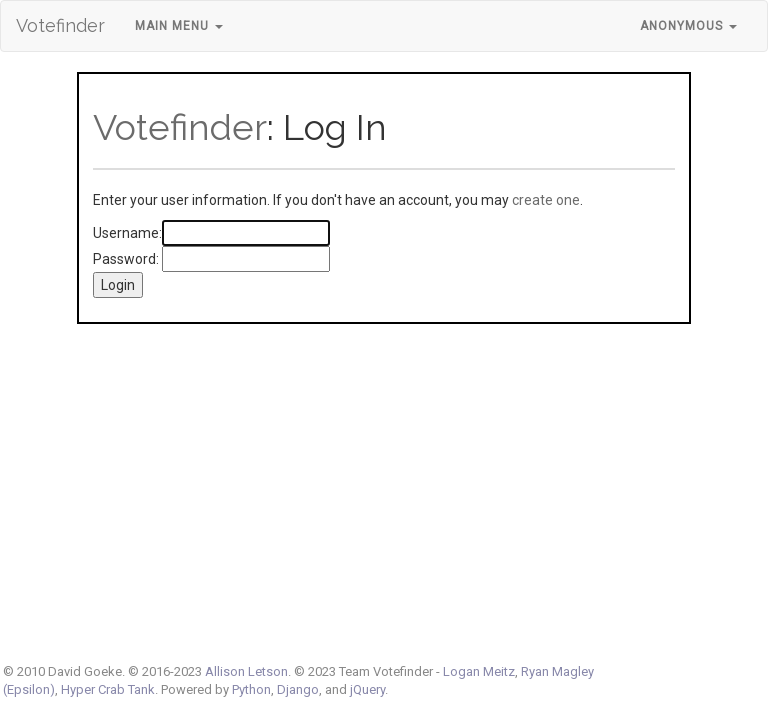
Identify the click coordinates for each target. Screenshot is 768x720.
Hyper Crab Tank (108, 689)
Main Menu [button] (179, 26)
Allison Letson (246, 671)
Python (251, 689)
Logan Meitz (479, 671)
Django (298, 689)
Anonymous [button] (688, 26)
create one (546, 200)
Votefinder (60, 25)
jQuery (367, 689)
